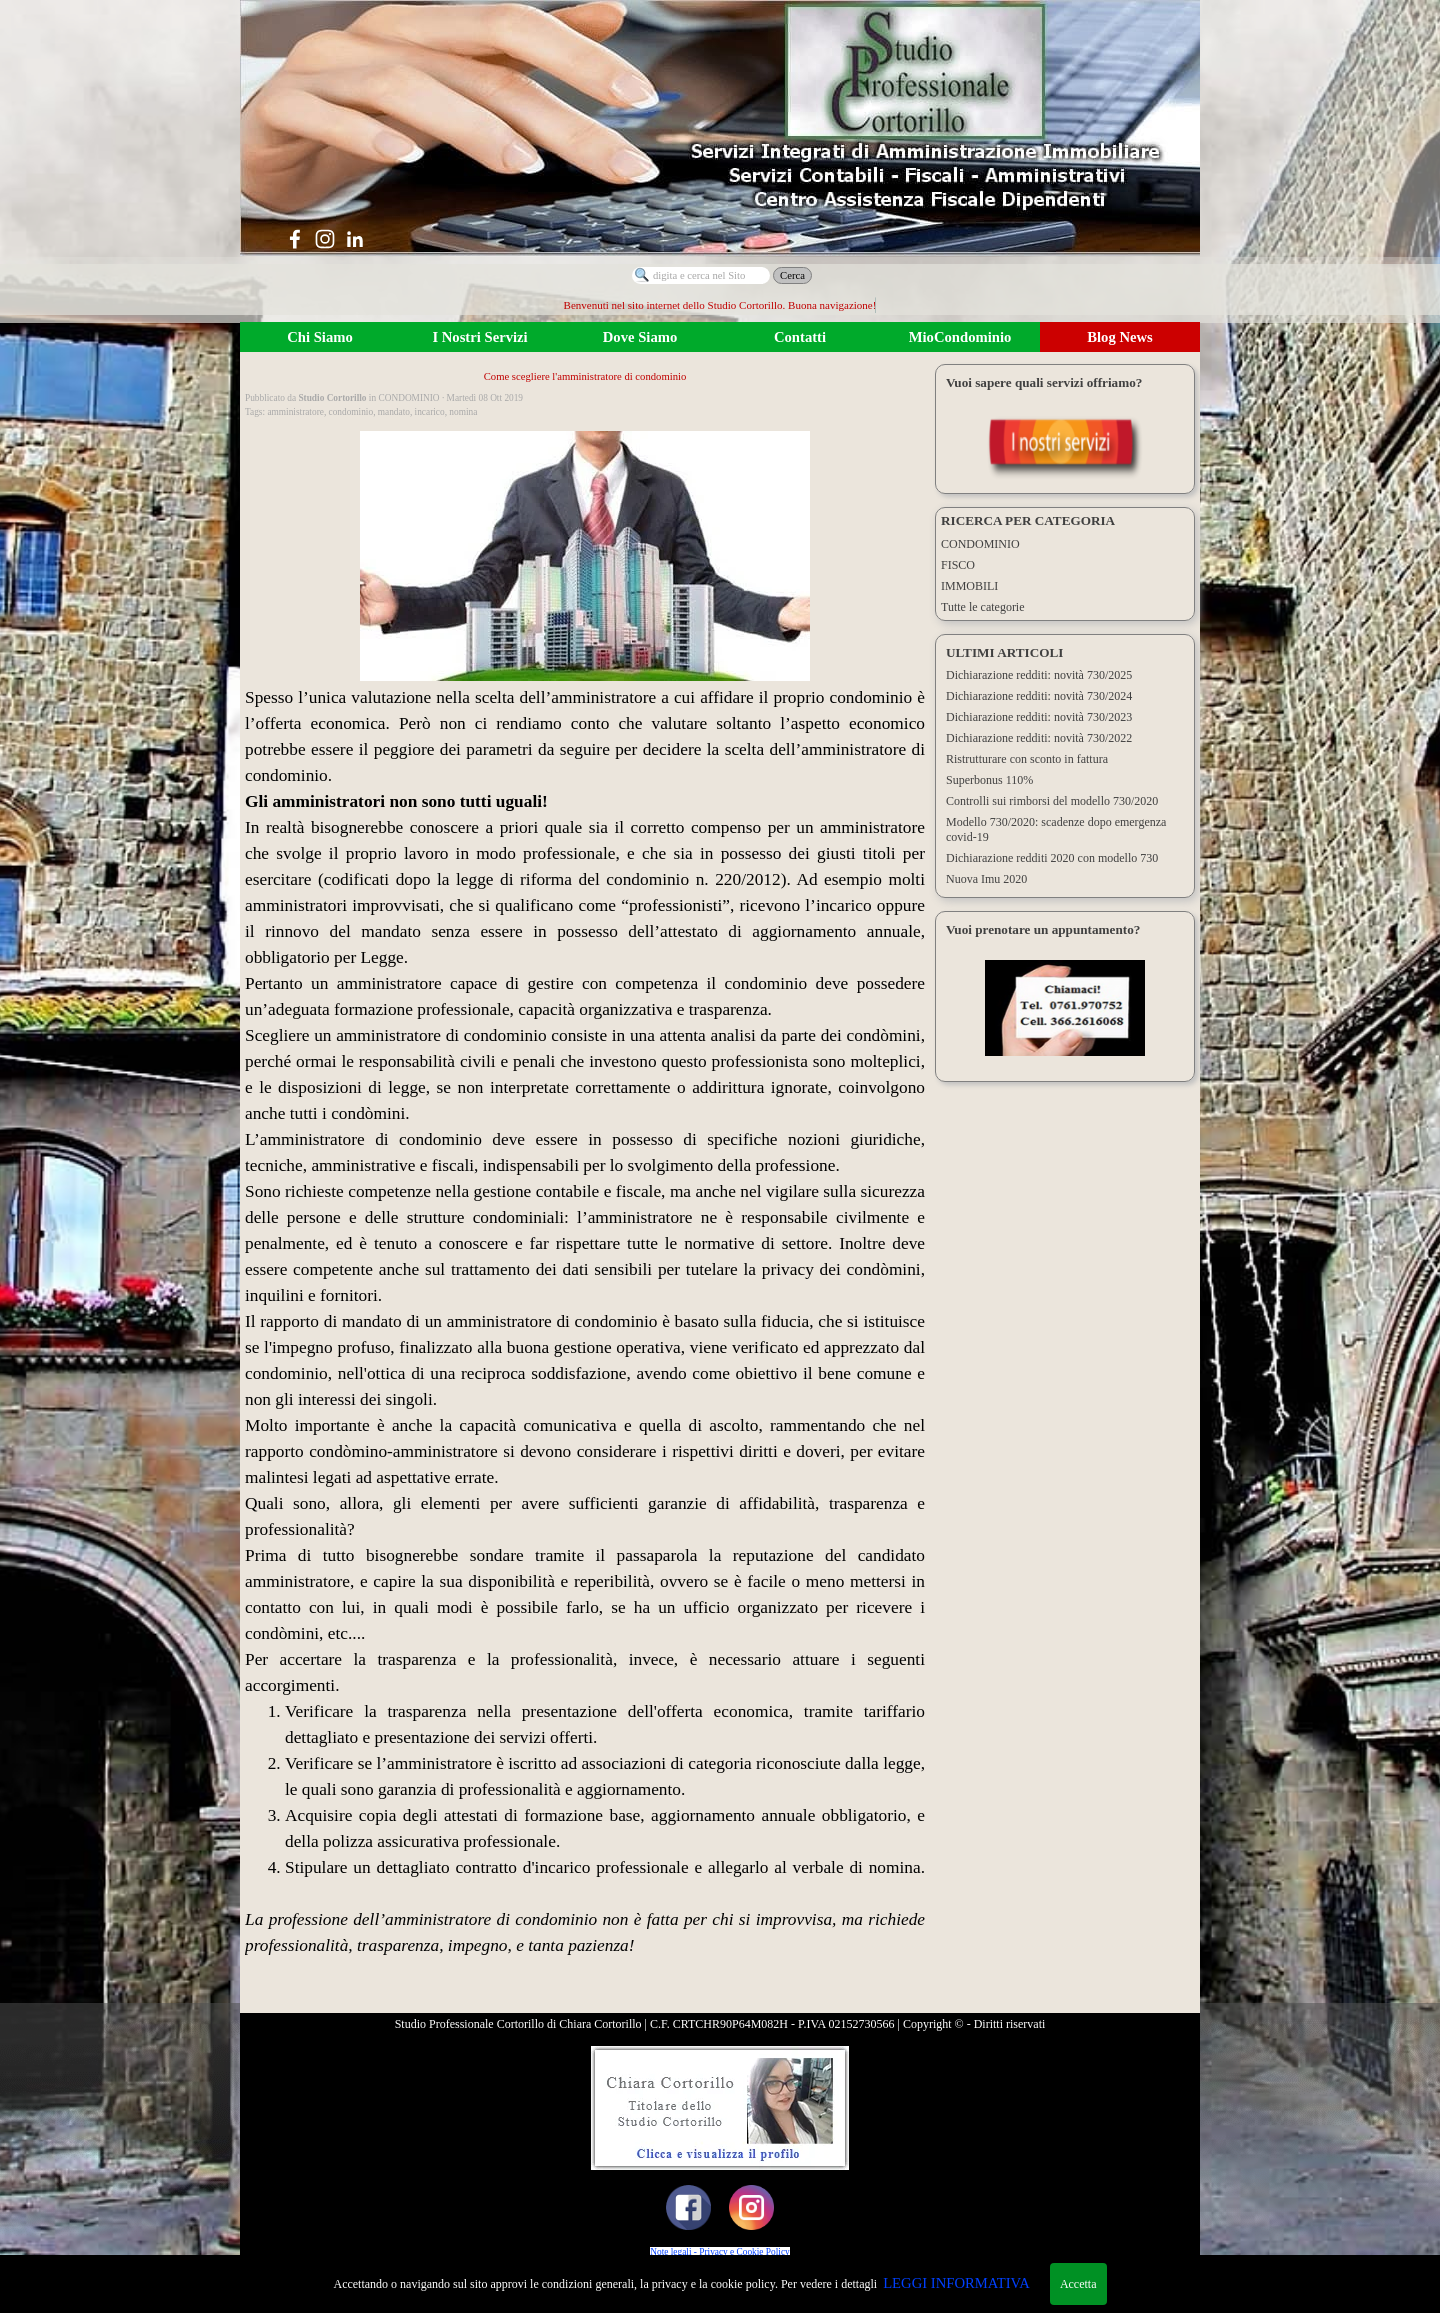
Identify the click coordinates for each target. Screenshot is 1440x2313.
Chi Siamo (320, 337)
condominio (351, 412)
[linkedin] (355, 239)
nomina (463, 412)
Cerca (792, 275)
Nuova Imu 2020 (986, 879)
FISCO (958, 565)
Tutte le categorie (983, 607)
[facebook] (295, 239)
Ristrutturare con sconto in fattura (1027, 759)
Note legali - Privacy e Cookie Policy (719, 2252)
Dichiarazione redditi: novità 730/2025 (1039, 675)
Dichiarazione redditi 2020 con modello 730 (1052, 858)
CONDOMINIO (980, 544)
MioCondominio (960, 337)
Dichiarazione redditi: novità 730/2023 (1039, 717)
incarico (430, 412)
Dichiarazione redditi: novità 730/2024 (1039, 696)
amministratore (295, 412)
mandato (394, 412)
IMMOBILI (969, 586)
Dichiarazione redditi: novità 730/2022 (1039, 738)
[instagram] (325, 239)
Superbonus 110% (989, 780)
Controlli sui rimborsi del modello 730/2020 (1052, 801)
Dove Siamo (640, 337)
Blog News (1120, 337)
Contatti (800, 337)
